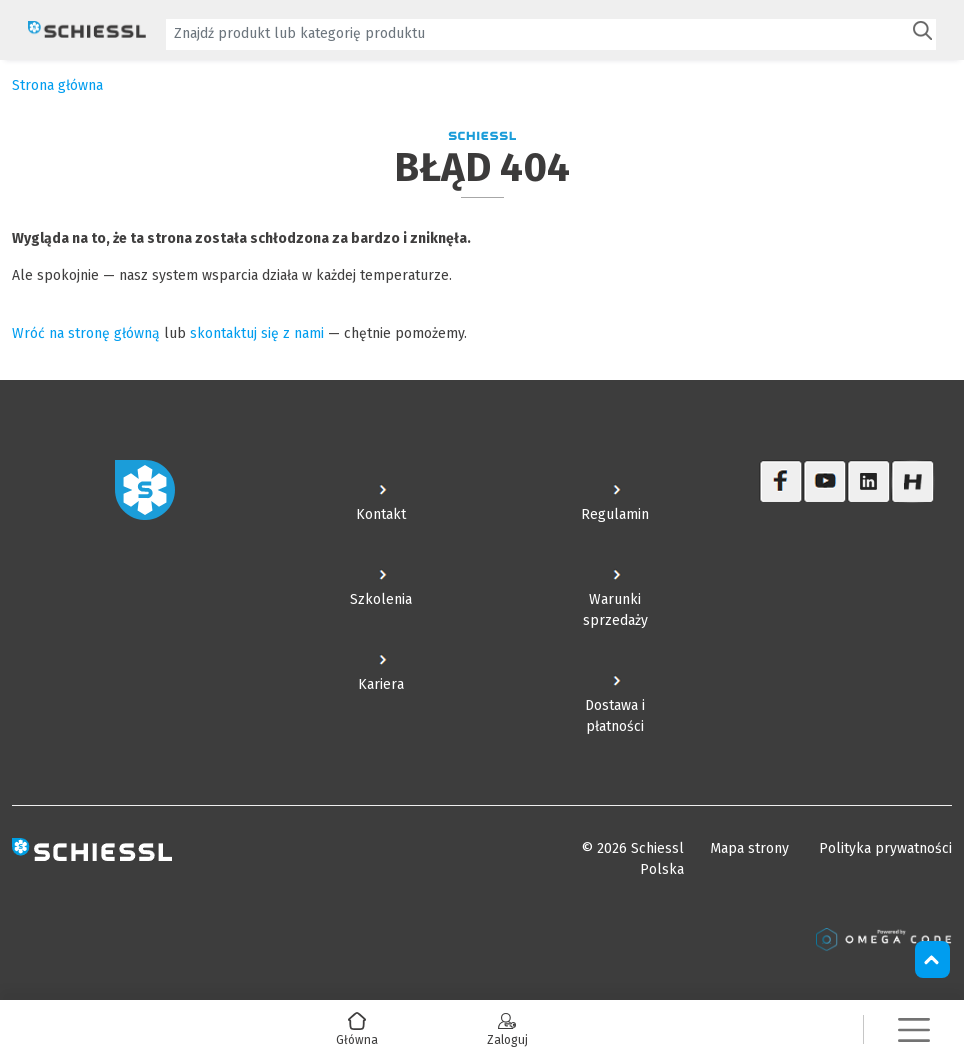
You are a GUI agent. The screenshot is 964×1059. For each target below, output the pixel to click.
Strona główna (57, 85)
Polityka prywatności (885, 848)
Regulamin (615, 514)
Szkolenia (381, 599)
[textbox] (537, 33)
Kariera (381, 684)
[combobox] (551, 34)
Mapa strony (749, 848)
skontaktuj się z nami (257, 333)
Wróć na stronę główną (86, 333)
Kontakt (381, 514)
